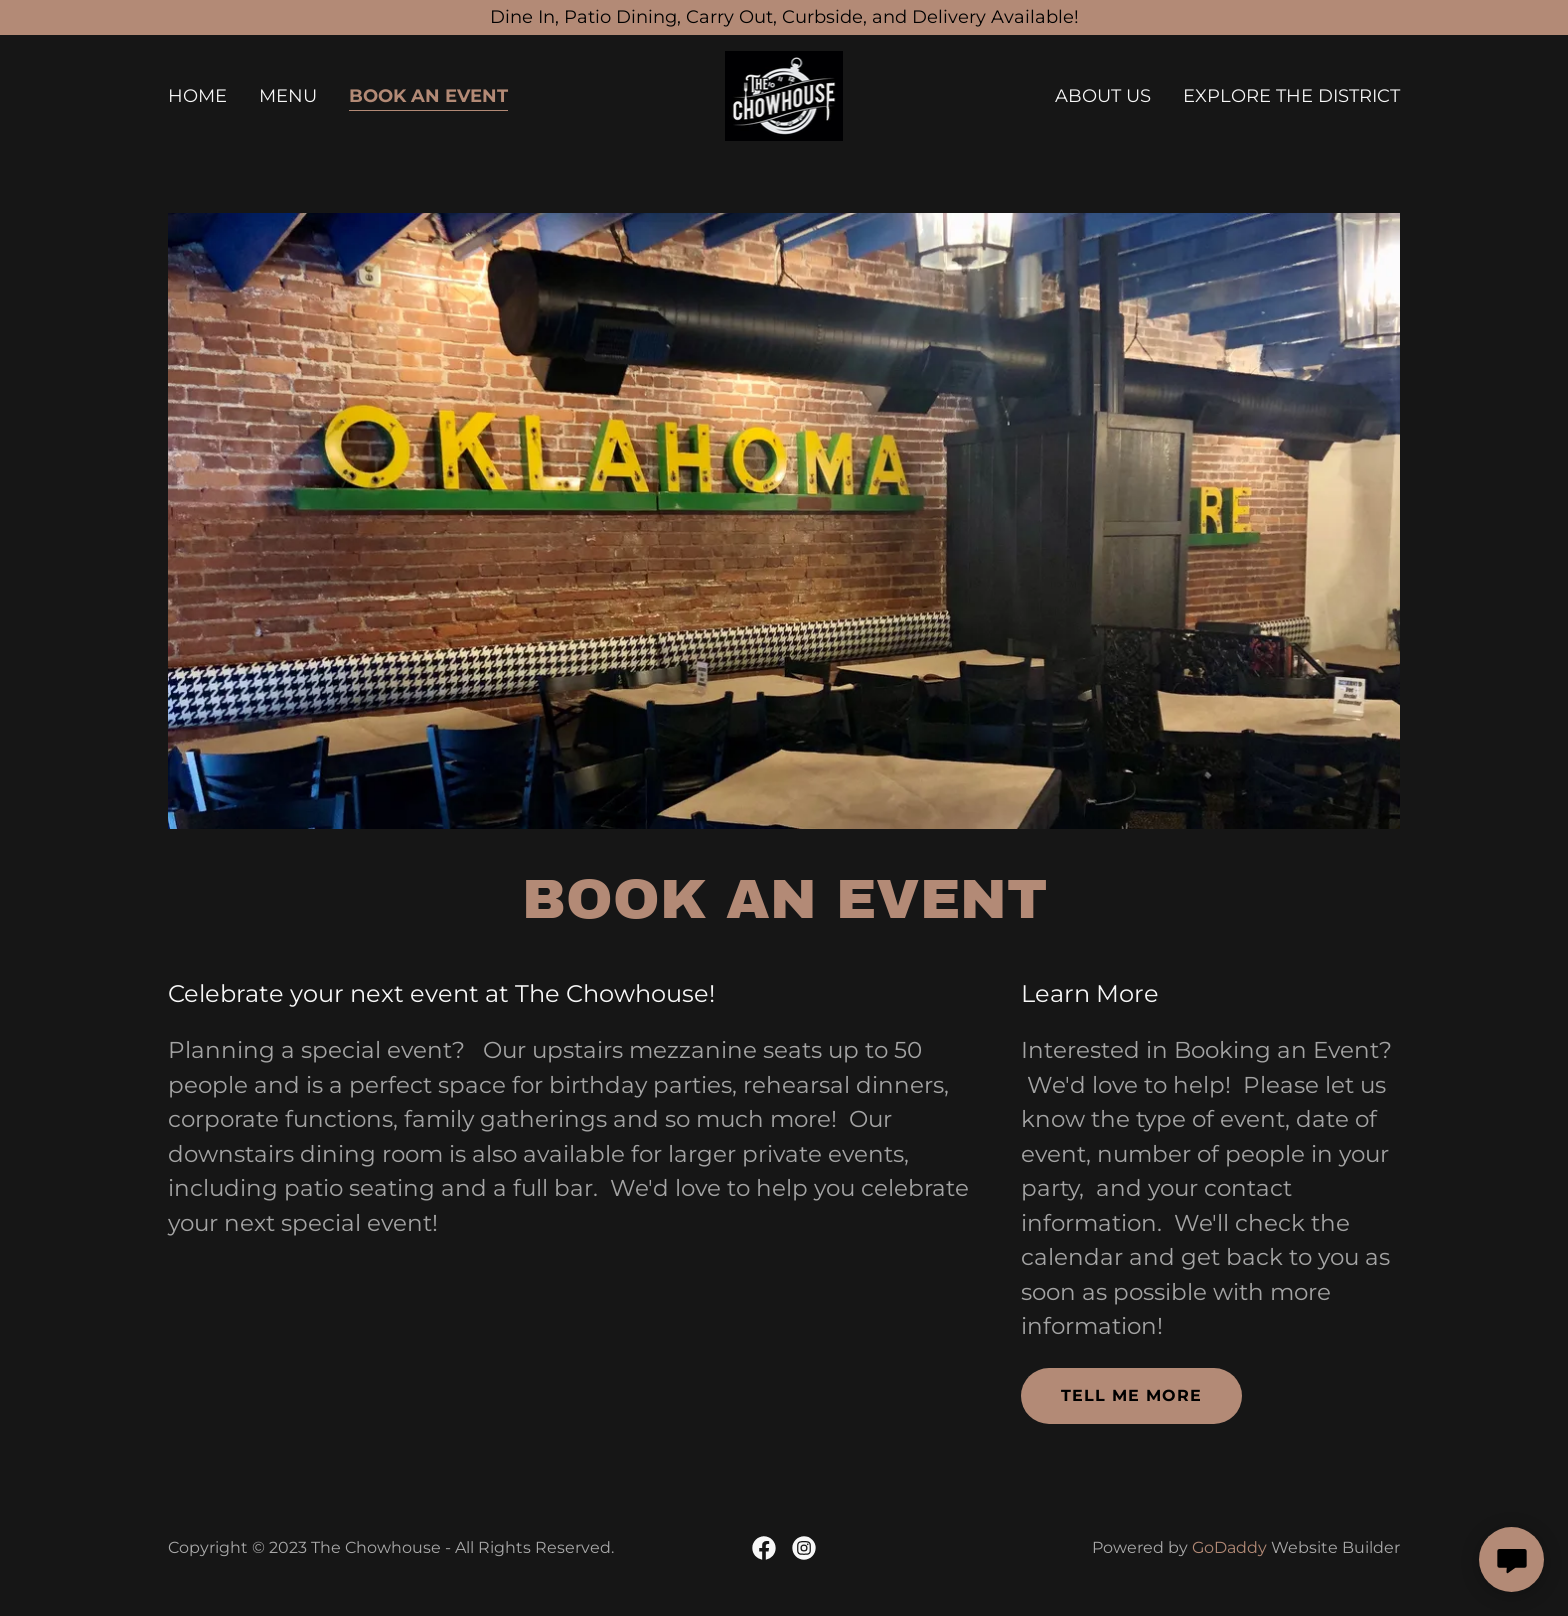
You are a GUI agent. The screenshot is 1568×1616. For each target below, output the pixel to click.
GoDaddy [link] (1229, 1547)
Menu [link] (288, 96)
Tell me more (1131, 1395)
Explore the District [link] (1291, 96)
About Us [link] (1103, 96)
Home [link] (197, 96)
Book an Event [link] (428, 96)
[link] (784, 95)
